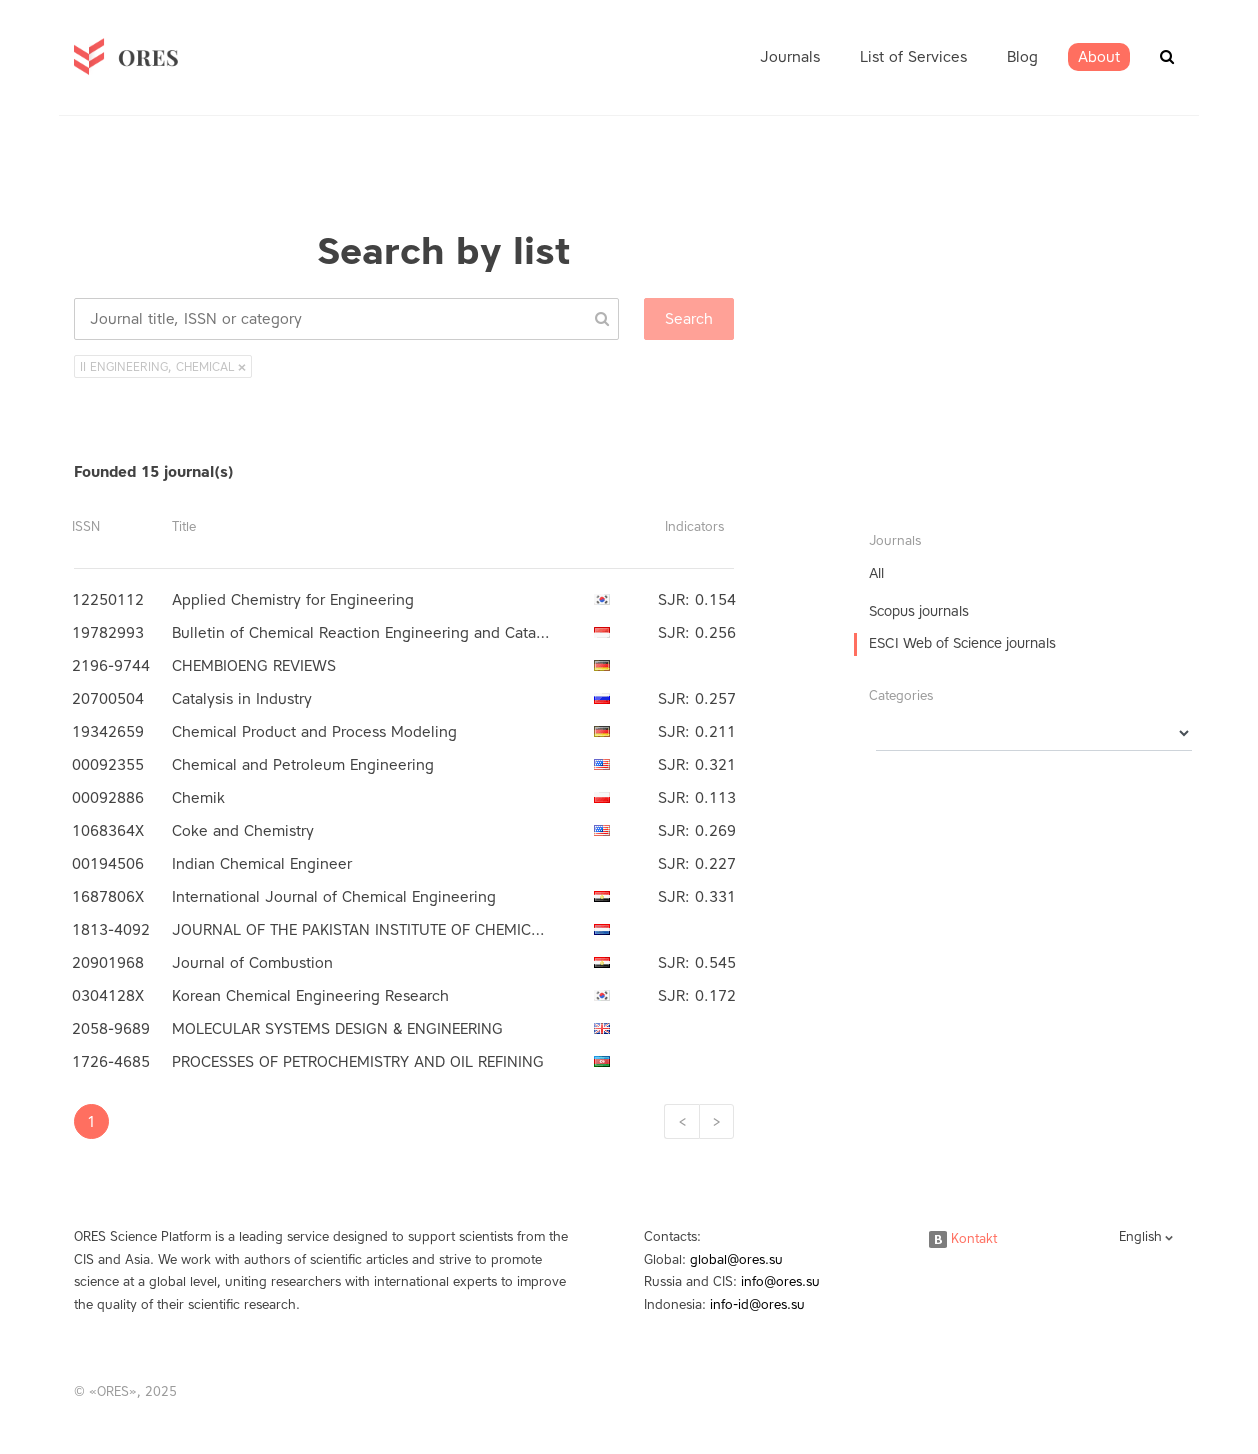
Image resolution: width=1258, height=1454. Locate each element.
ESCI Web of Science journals (962, 643)
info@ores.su (780, 1281)
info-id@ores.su (757, 1304)
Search (689, 319)
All (876, 573)
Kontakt (963, 1238)
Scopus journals (919, 611)
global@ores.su (736, 1259)
